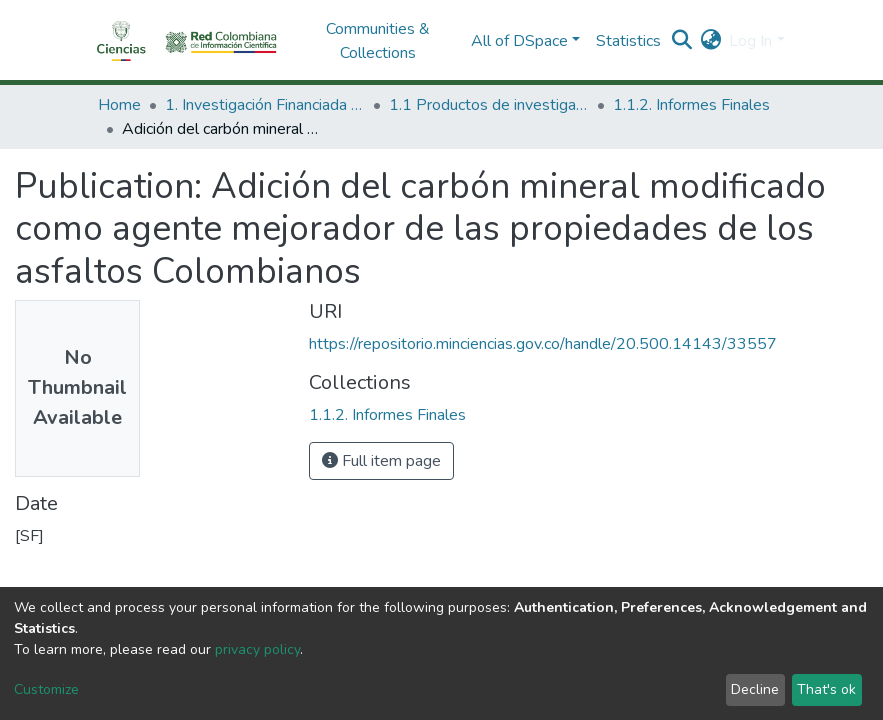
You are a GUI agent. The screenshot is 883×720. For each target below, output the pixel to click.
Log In (750, 41)
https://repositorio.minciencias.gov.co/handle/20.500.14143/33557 (543, 344)
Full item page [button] (381, 461)
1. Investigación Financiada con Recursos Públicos (265, 105)
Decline (755, 689)
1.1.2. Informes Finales (691, 105)
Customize (46, 689)
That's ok (826, 689)
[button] (710, 41)
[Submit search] (681, 41)
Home (119, 105)
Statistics (628, 41)
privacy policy (257, 649)
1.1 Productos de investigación (489, 105)
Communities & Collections (378, 41)
